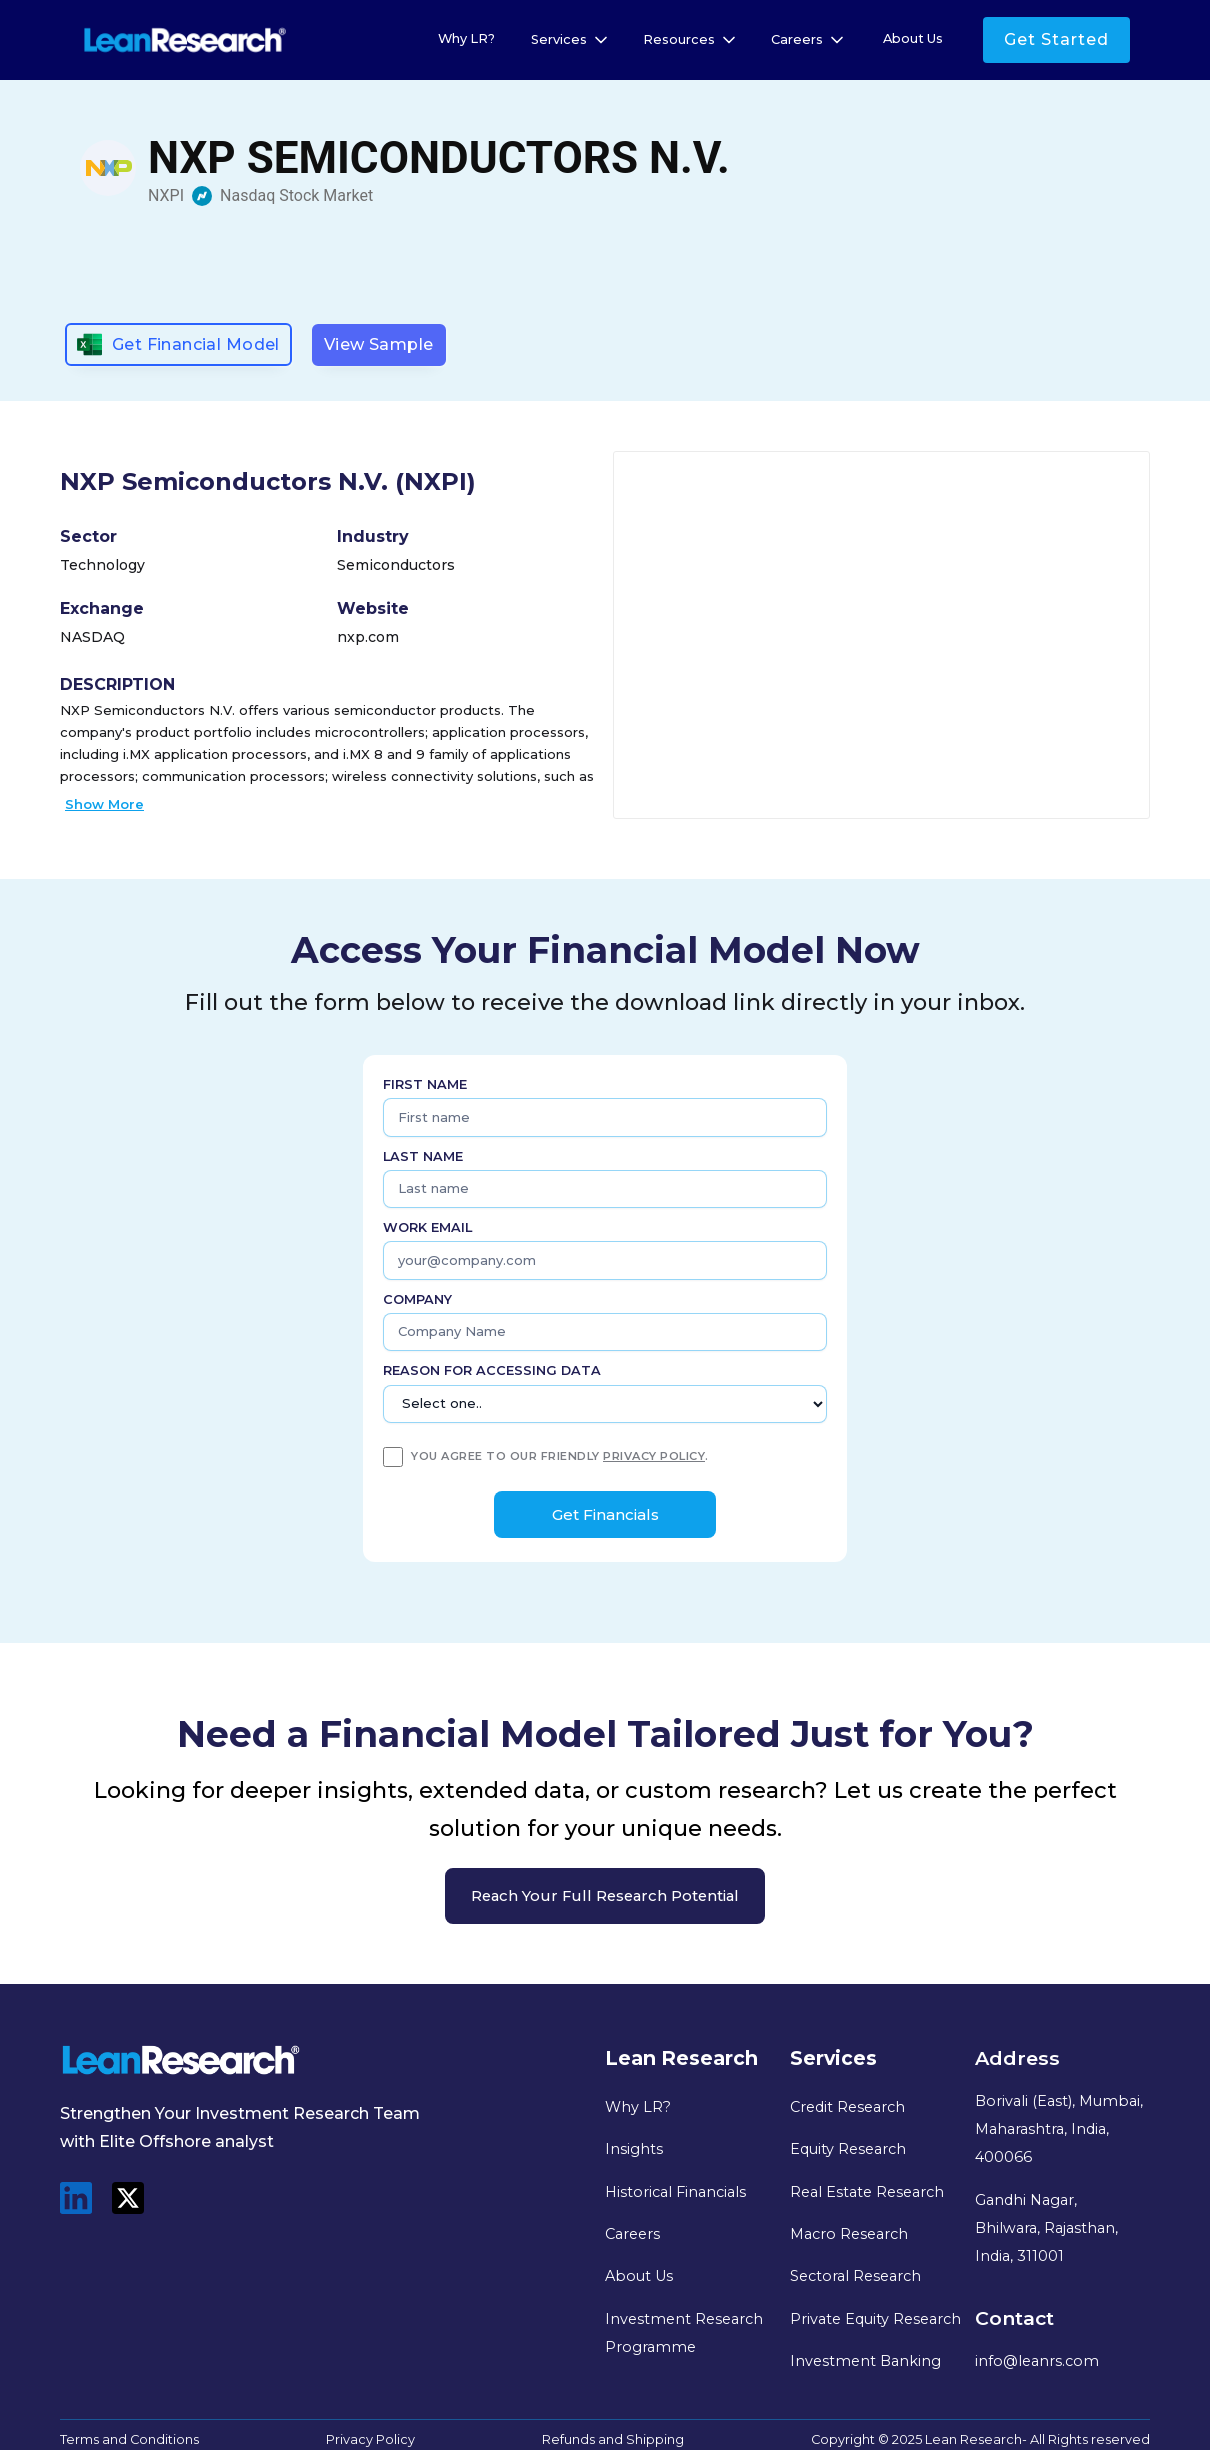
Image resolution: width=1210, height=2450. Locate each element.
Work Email (427, 1227)
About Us (913, 38)
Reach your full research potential (605, 1896)
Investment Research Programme (684, 2333)
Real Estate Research (867, 2192)
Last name (423, 1156)
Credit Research (847, 2107)
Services (559, 39)
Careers (632, 2234)
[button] (571, 40)
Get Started (1056, 39)
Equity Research (848, 2149)
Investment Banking (865, 2361)
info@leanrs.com (1037, 2361)
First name (425, 1084)
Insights (634, 2149)
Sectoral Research (855, 2276)
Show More (104, 804)
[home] (185, 40)
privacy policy (654, 1456)
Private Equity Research (875, 2319)
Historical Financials (675, 2192)
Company (417, 1299)
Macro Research (849, 2234)
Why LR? (466, 38)
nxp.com (368, 637)
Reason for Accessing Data (492, 1370)
